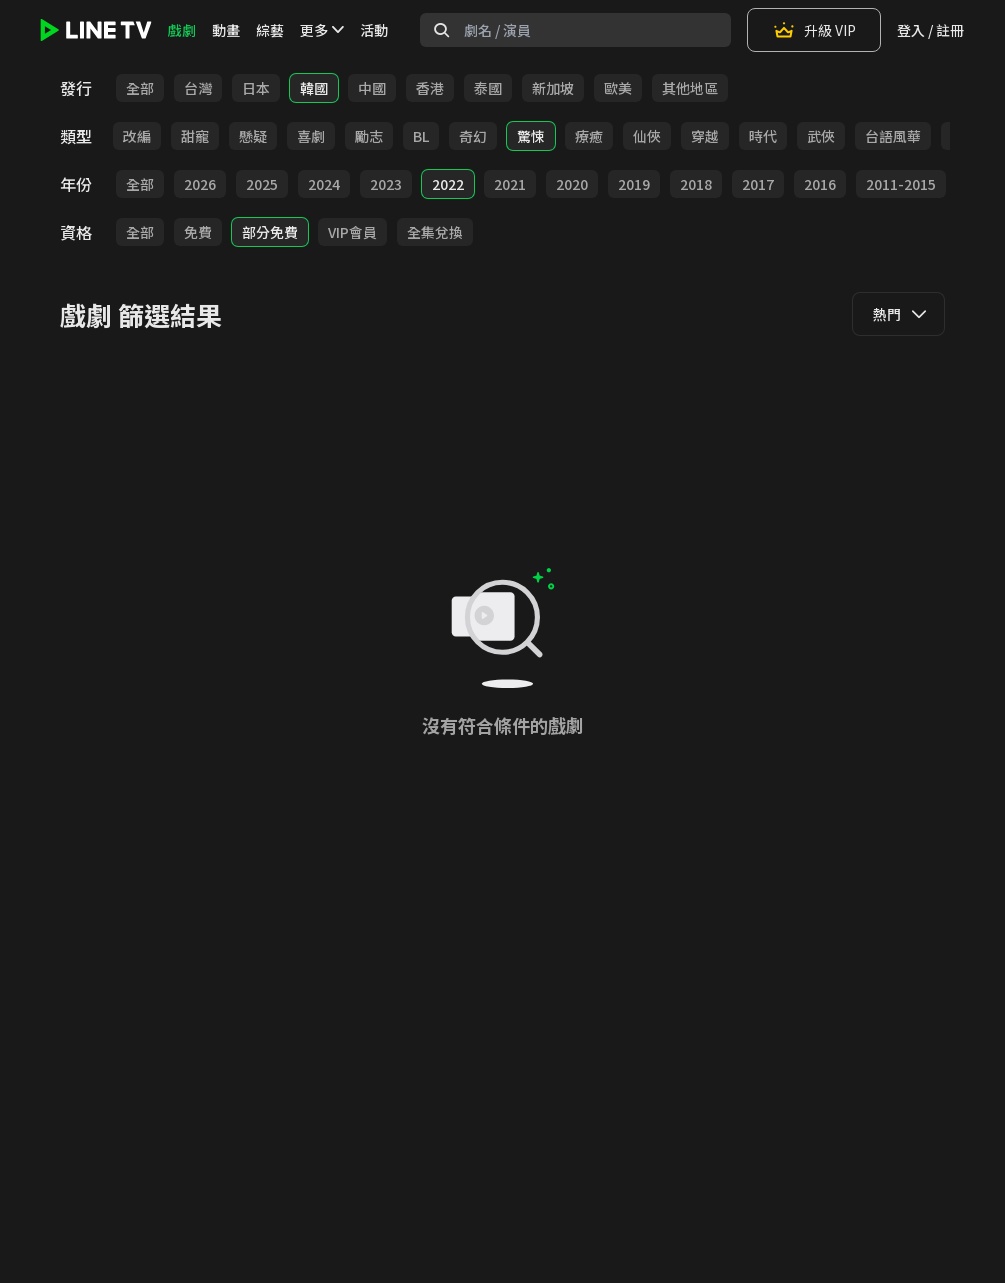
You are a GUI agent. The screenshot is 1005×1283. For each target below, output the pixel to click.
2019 (634, 184)
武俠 (821, 136)
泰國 (488, 88)
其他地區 (690, 88)
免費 (198, 232)
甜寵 (195, 136)
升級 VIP (814, 30)
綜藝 (270, 30)
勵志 (369, 136)
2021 (510, 184)
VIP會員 (352, 232)
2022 (448, 184)
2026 (200, 184)
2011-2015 (901, 184)
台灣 (198, 88)
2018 (696, 184)
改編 (137, 136)
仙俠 (647, 136)
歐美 (618, 88)
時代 (763, 136)
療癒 (589, 136)
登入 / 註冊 (930, 30)
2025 (262, 184)
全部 (140, 88)
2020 (572, 184)
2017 (758, 184)
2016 (820, 184)
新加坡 (553, 88)
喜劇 (311, 136)
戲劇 (182, 30)
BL (421, 136)
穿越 (705, 136)
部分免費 (270, 232)
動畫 (226, 30)
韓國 (314, 88)
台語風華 (893, 136)
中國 (372, 88)
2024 (324, 184)
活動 (374, 30)
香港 (430, 88)
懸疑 (253, 136)
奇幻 (473, 136)
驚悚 (531, 136)
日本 (256, 88)
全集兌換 (435, 232)
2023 (386, 184)
